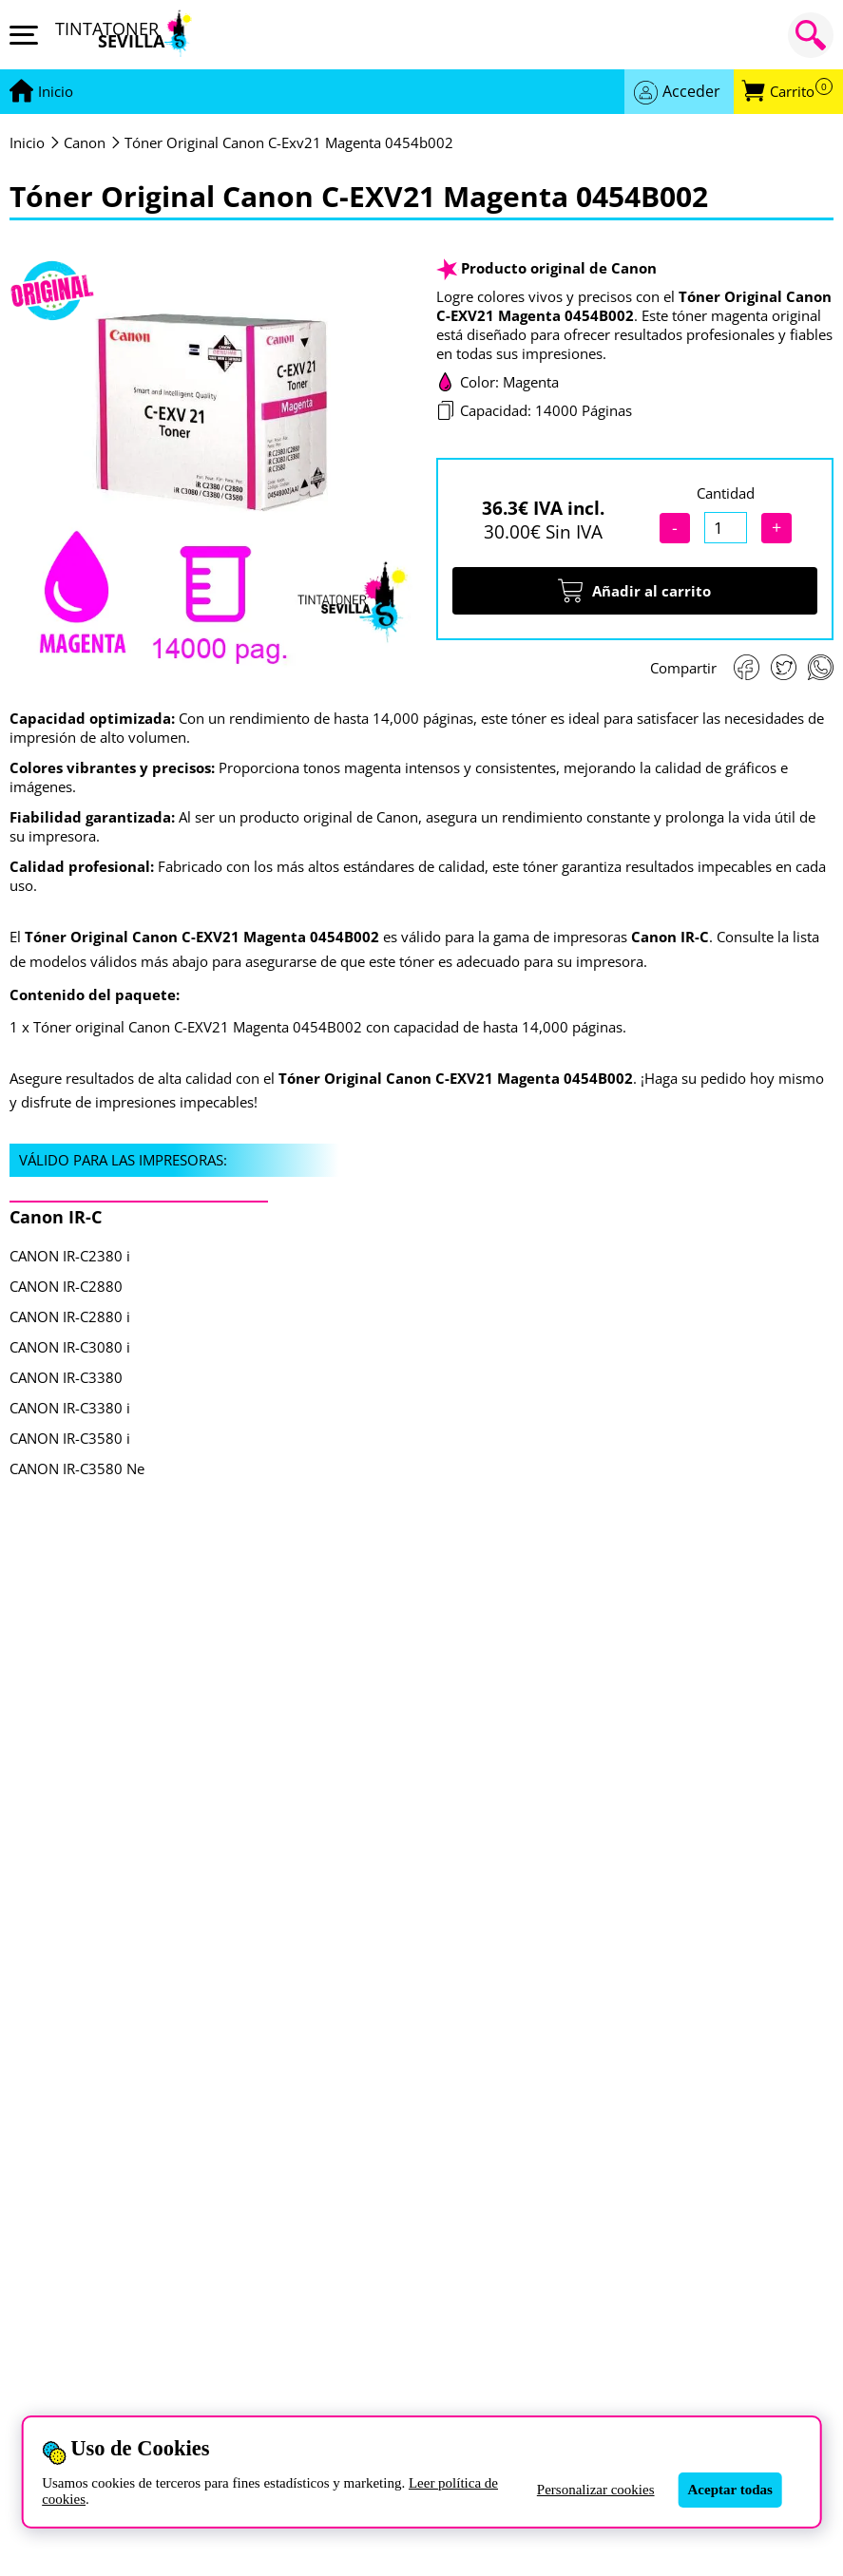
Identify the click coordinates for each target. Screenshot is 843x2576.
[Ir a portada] (55, 92)
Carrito (801, 92)
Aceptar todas (730, 2489)
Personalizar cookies (596, 2489)
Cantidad (726, 492)
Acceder (691, 91)
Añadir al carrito (634, 590)
